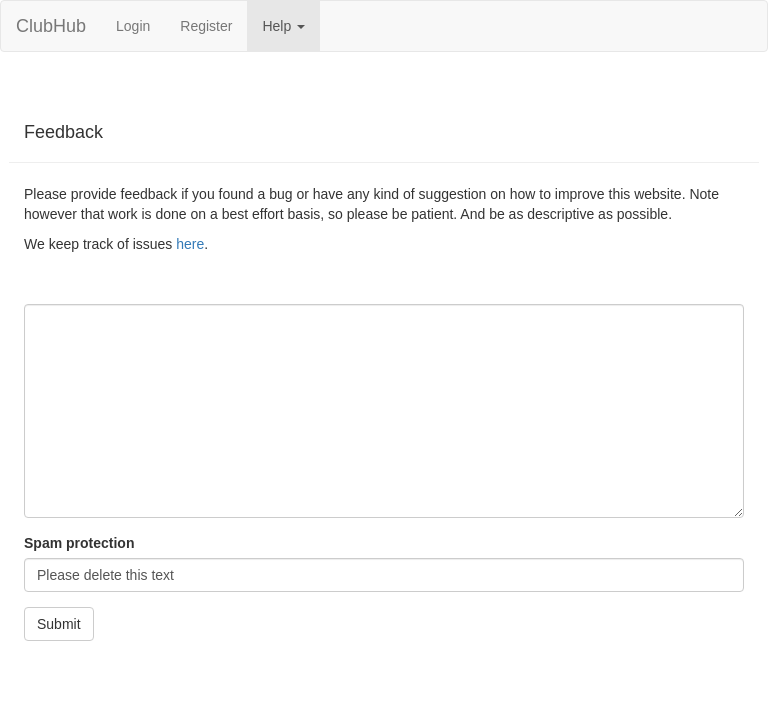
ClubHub (51, 26)
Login (133, 26)
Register (206, 26)
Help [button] (283, 26)
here (190, 244)
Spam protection (79, 543)
